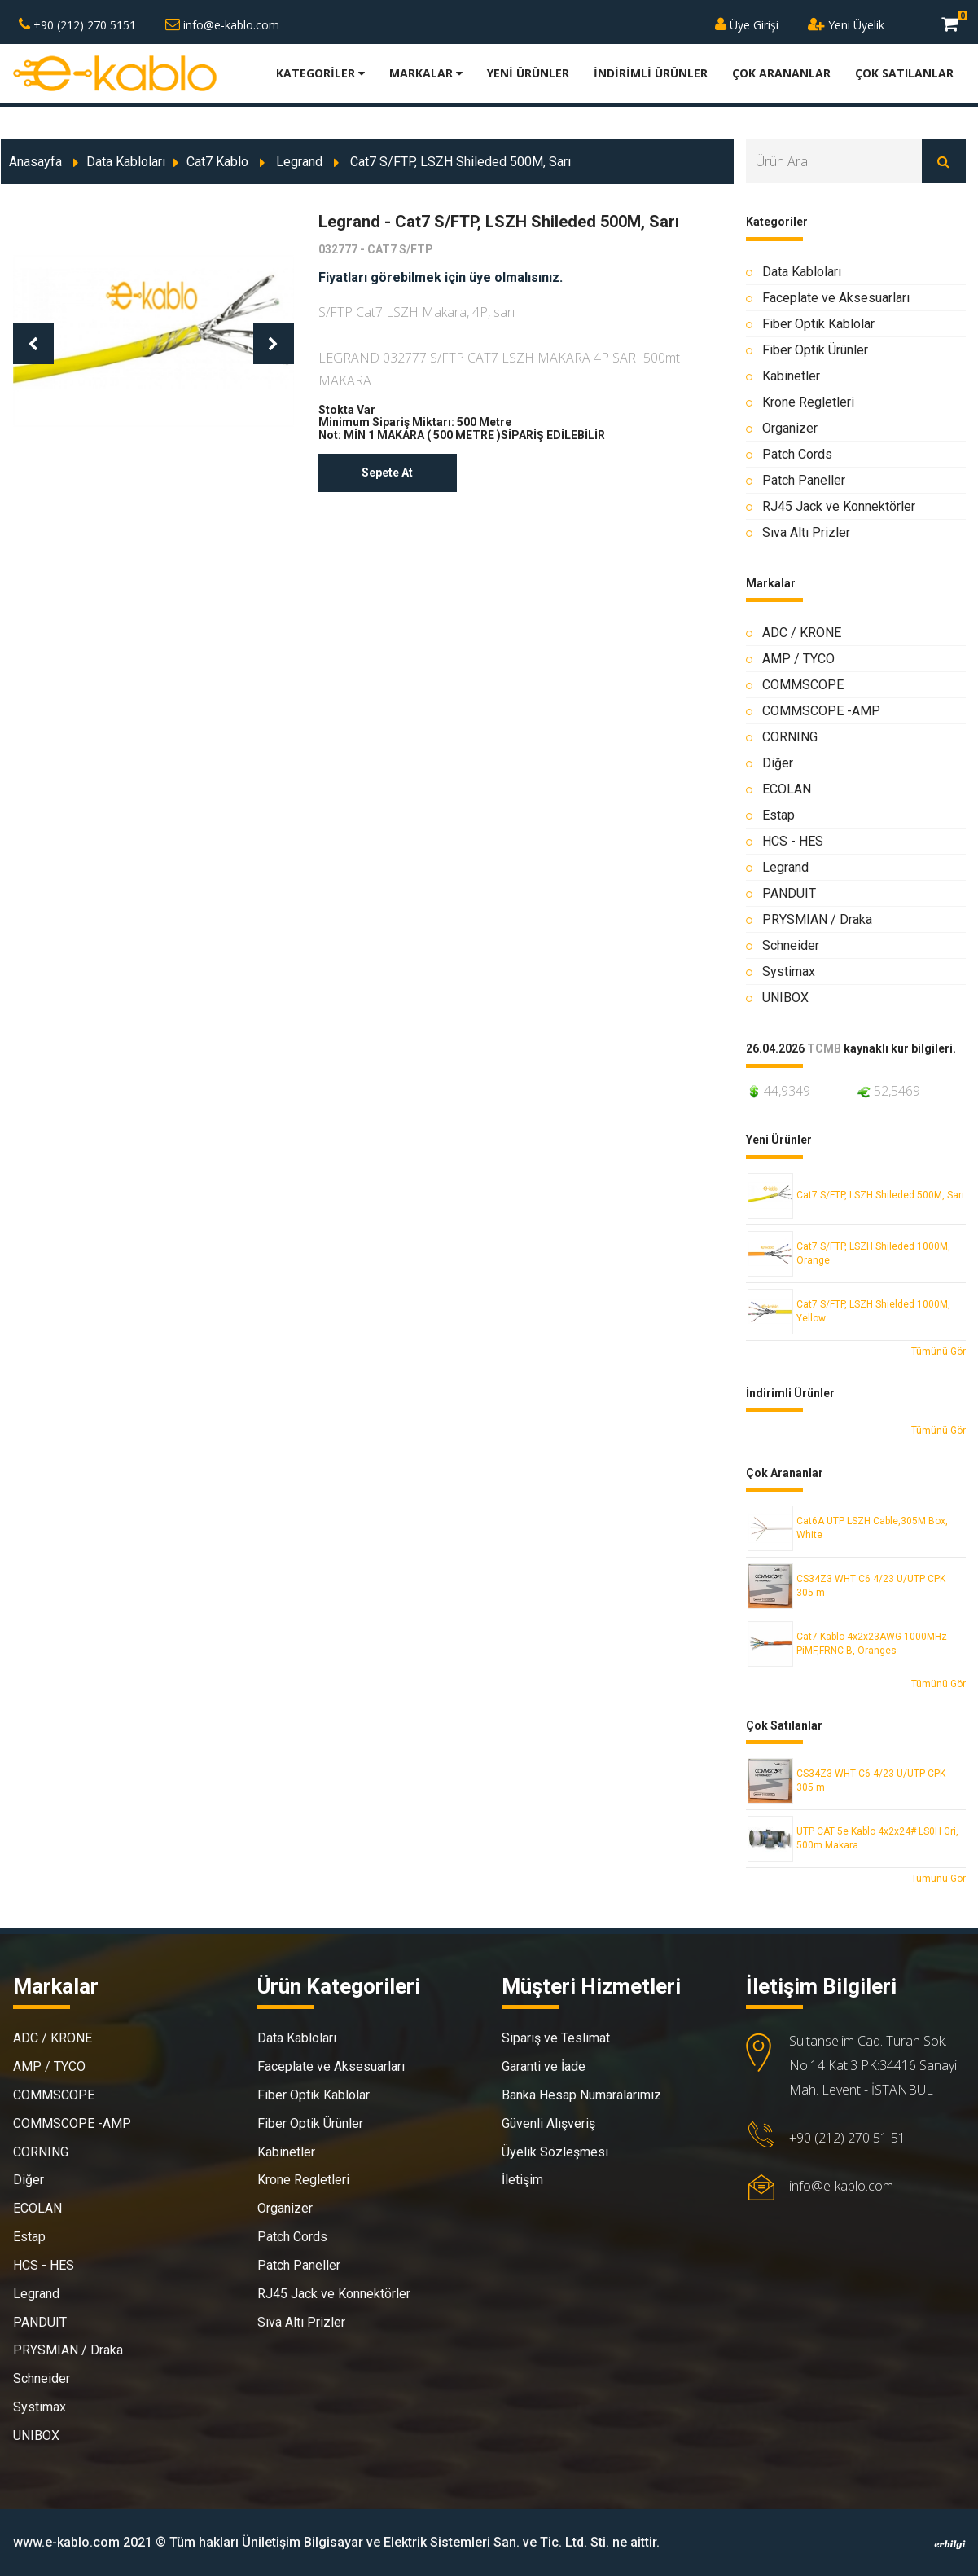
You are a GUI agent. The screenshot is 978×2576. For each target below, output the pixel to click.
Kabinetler (791, 376)
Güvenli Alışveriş (548, 2123)
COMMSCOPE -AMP (821, 711)
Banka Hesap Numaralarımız (581, 2095)
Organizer (790, 428)
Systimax (788, 971)
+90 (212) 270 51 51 (847, 2138)
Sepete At (387, 472)
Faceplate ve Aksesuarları (836, 298)
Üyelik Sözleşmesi (555, 2152)
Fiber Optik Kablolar (818, 324)
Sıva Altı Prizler (806, 532)
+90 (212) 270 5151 (77, 25)
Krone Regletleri (808, 402)
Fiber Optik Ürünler (815, 350)
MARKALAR (426, 73)
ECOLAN (786, 789)
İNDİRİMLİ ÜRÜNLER (651, 73)
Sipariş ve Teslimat (556, 2038)
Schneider (790, 945)
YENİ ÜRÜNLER (528, 73)
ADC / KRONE (801, 632)
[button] (33, 343)
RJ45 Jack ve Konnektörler (838, 506)
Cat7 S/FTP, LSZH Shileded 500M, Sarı (880, 1195)
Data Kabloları (125, 161)
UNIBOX (785, 997)
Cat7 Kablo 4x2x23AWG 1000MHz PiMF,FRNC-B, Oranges (871, 1643)
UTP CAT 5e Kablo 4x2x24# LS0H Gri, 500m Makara (877, 1838)
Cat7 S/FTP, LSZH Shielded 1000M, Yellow (873, 1311)
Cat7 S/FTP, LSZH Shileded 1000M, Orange (873, 1253)
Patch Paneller (803, 480)
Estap (778, 815)
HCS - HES (792, 841)
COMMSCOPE (803, 684)
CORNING (790, 737)
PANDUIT (789, 893)
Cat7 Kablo (217, 161)
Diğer (777, 763)
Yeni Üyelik (846, 25)
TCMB (824, 1049)
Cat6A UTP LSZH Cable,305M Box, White (872, 1528)
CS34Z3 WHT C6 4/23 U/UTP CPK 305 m (870, 1585)
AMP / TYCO (798, 658)
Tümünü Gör (938, 1351)
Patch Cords (797, 454)
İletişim (522, 2179)
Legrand (299, 161)
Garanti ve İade (543, 2066)
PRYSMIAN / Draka (817, 919)
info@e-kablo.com (222, 25)
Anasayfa (35, 161)
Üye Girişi (746, 25)
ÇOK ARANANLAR (781, 73)
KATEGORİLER (320, 73)
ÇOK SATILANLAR (904, 73)
